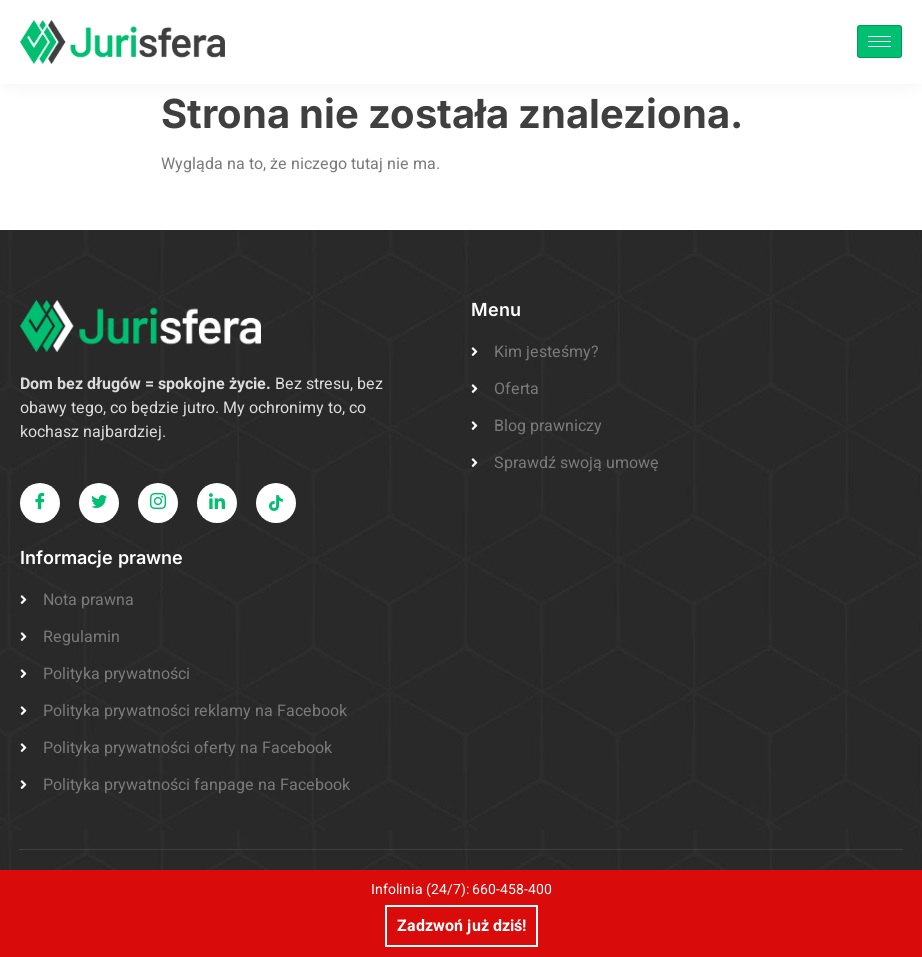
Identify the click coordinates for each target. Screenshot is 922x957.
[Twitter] (99, 503)
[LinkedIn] (217, 503)
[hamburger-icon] (879, 41)
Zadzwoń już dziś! (461, 926)
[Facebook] (40, 503)
